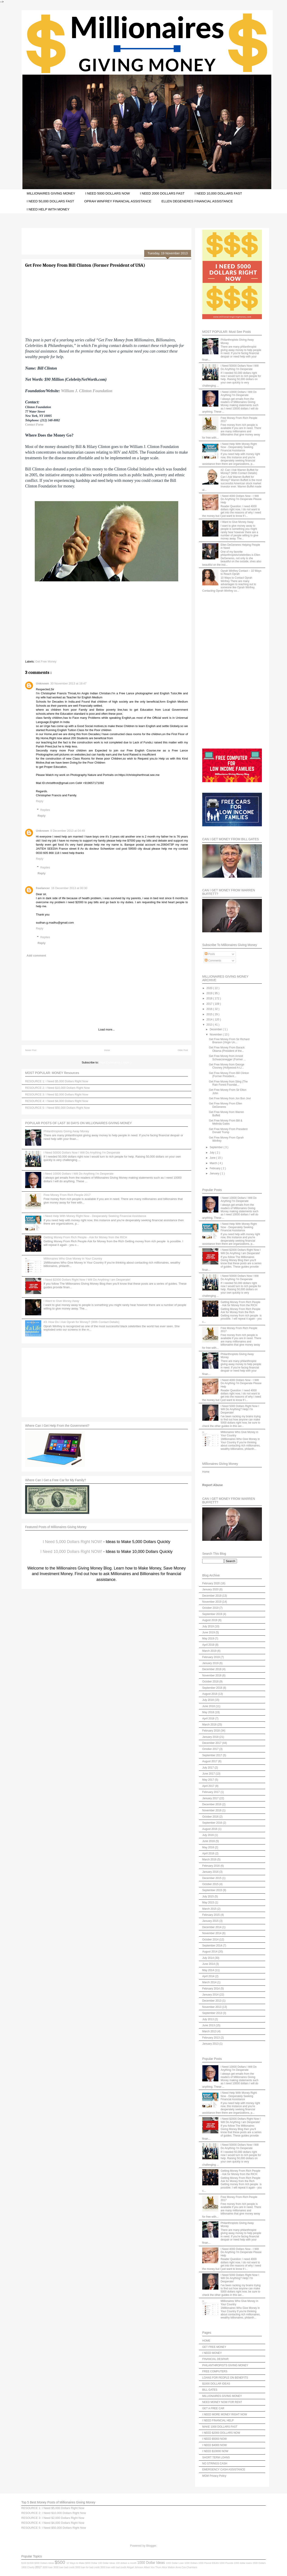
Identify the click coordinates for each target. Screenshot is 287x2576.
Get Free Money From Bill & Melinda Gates (225, 1122)
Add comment (36, 955)
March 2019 (209, 1650)
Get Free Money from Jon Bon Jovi (230, 1098)
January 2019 (210, 1663)
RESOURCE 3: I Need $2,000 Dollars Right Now (56, 1094)
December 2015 (211, 1878)
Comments (213, 960)
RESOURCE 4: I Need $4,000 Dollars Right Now (56, 1101)
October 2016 (210, 1816)
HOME (206, 2340)
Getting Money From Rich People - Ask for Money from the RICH (85, 1237)
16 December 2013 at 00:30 (69, 888)
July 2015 (208, 1896)
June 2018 (208, 1706)
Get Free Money (46, 661)
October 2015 (210, 1884)
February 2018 (211, 1730)
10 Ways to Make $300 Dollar (82, 2563)
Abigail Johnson (135, 2567)
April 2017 (208, 1786)
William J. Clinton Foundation (86, 391)
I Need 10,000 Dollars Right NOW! (71, 1551)
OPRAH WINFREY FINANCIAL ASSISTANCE (117, 201)
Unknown (42, 683)
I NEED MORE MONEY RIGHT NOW (224, 2414)
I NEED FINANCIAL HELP (218, 2420)
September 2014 (212, 1945)
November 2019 (211, 1601)
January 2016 (210, 1871)
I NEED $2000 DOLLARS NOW (221, 2432)
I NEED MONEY (212, 2353)
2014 (210, 1019)
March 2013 (209, 2031)
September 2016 (212, 1822)
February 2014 (211, 1988)
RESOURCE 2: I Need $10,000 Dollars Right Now (57, 1087)
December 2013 (211, 2000)
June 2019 (208, 1632)
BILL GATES (209, 2389)
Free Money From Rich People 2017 (67, 1195)
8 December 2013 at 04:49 (67, 830)
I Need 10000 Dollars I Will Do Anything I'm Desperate (78, 1173)
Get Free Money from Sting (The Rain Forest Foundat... (228, 1083)
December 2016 (211, 1804)
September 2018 (212, 1687)
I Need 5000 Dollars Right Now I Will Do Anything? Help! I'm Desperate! (240, 1409)
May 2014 (208, 1970)
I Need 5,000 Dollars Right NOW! (72, 1541)
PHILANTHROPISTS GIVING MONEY (225, 2365)
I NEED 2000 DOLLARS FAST (162, 193)
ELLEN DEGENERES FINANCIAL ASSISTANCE (197, 201)
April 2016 (208, 1853)
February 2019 (211, 1657)
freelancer (43, 888)
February (215, 1168)
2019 (210, 993)
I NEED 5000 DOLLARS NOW (107, 193)
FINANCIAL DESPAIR (215, 2359)
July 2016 (208, 1835)
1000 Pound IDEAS (209, 2563)
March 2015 (209, 1908)
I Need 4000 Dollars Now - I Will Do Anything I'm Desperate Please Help (241, 499)
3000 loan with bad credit (113, 2567)
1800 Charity (28, 2567)
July (212, 1152)
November (216, 1034)
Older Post (183, 1050)
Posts (210, 954)
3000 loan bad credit (64, 2567)
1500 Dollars (259, 2563)
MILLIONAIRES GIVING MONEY (51, 193)
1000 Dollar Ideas (151, 2563)
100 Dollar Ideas (107, 2563)
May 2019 (208, 1638)
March (214, 1163)
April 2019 (208, 1644)
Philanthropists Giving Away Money (66, 1131)
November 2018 (211, 1675)
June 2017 (208, 1773)
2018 (210, 998)
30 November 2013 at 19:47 (68, 683)
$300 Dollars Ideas (44, 2563)
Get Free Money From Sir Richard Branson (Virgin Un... (229, 1041)
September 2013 (212, 2013)
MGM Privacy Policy (214, 2475)
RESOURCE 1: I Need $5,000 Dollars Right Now (56, 1081)
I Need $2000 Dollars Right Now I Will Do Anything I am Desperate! (86, 1279)
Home (107, 1050)
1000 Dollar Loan (175, 2563)
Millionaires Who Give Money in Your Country (72, 1258)
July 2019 (208, 1626)
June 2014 (208, 1964)
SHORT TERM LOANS (216, 2457)
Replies (45, 810)
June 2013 (208, 2025)
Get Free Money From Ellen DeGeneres (225, 1105)
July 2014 (208, 1957)
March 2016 (209, 1859)
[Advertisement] (106, 240)
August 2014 (209, 1951)
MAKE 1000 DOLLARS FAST (219, 2426)
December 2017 (211, 1743)
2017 (210, 1003)
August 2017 (209, 1761)
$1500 (30, 2563)
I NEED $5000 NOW (214, 2438)
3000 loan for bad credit (87, 2567)
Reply (39, 801)
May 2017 (208, 1779)
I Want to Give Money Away (61, 1301)
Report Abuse (212, 1485)
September (217, 1147)
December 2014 (211, 1927)
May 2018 (208, 1712)
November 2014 (211, 1933)
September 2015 (212, 1890)
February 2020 (211, 1583)
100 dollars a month (126, 2563)
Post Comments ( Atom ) (115, 1062)
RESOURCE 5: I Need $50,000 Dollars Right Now (57, 1107)
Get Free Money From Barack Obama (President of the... (227, 1049)
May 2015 (208, 1902)
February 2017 (211, 1792)
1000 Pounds (227, 2563)
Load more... (106, 1029)
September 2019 (212, 1614)
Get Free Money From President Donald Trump (228, 1131)
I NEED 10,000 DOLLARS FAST (218, 193)
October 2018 (210, 1681)
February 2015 (211, 1914)
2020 (210, 988)
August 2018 (209, 1693)
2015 (210, 1014)
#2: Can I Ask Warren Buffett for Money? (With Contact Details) (240, 471)
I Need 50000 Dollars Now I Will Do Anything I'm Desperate (81, 1152)
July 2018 (208, 1699)
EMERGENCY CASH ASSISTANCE (223, 2469)
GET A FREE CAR (213, 2408)
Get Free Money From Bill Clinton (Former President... (229, 1075)
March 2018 (209, 1724)
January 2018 (210, 1736)
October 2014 (210, 1939)
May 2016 (208, 1847)
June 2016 (208, 1841)
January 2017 (210, 1798)
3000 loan (47, 2567)
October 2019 (210, 1607)
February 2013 (211, 2037)
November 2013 (211, 2007)
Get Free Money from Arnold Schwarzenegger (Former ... (227, 1057)
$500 (60, 2562)
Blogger (151, 2545)
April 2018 (208, 1718)
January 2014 (210, 1994)
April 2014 (208, 1976)
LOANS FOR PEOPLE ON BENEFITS (225, 2377)
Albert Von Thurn (153, 2567)
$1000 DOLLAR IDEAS (216, 2383)
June (213, 1157)
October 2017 (210, 1749)
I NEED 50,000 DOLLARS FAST (50, 201)
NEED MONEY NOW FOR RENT (222, 2402)
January (215, 1173)
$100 (24, 2563)
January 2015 (210, 1920)
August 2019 (209, 1620)
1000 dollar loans (243, 2563)
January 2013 (210, 2043)
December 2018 (211, 1669)
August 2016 (209, 1829)
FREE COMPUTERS (214, 2371)
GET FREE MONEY (214, 2347)
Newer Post (30, 1050)
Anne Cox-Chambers (186, 2567)
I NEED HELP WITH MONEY (48, 209)
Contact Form (34, 424)
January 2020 (210, 1589)
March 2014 (209, 1982)
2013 (210, 1024)
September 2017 (212, 1755)
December (216, 1029)
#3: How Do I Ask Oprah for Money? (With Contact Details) (81, 1322)
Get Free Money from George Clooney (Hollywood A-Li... (226, 1066)
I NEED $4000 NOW (214, 2445)
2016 (210, 1009)
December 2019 (211, 1595)
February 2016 (211, 1865)
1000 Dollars (191, 2563)
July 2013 (208, 2019)
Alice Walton (168, 2567)
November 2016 (211, 1810)
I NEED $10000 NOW (215, 2451)
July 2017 (208, 1767)
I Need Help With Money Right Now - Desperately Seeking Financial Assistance (94, 1216)
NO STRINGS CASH (214, 2463)
